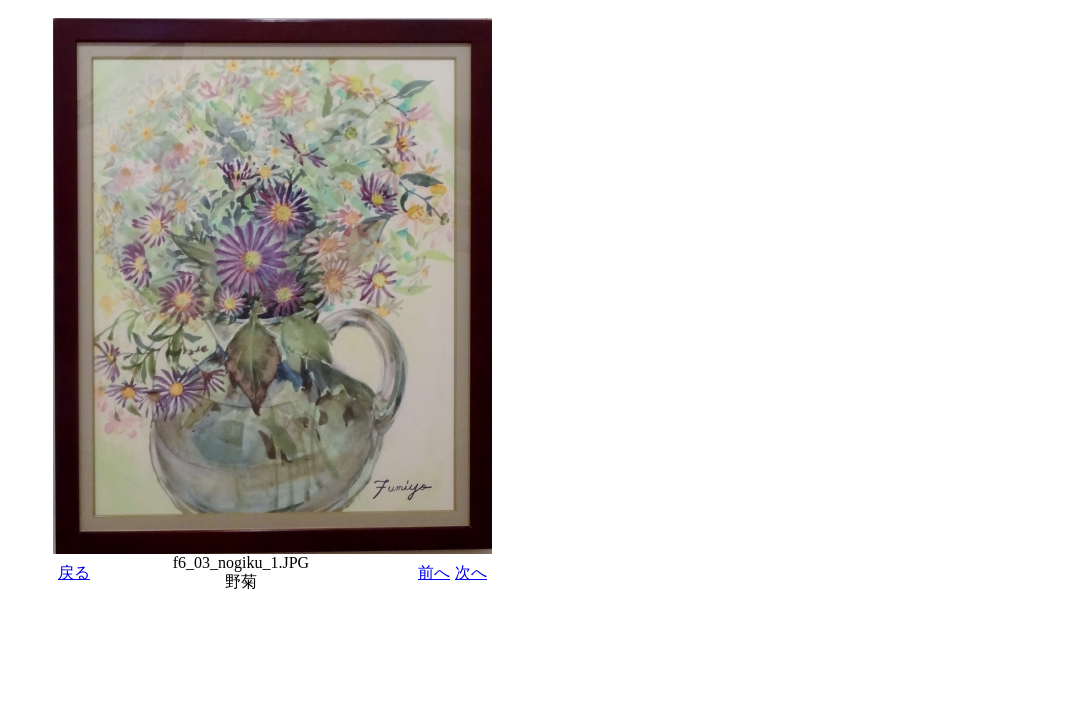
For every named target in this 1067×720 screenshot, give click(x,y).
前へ (434, 572)
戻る (74, 572)
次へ (471, 572)
